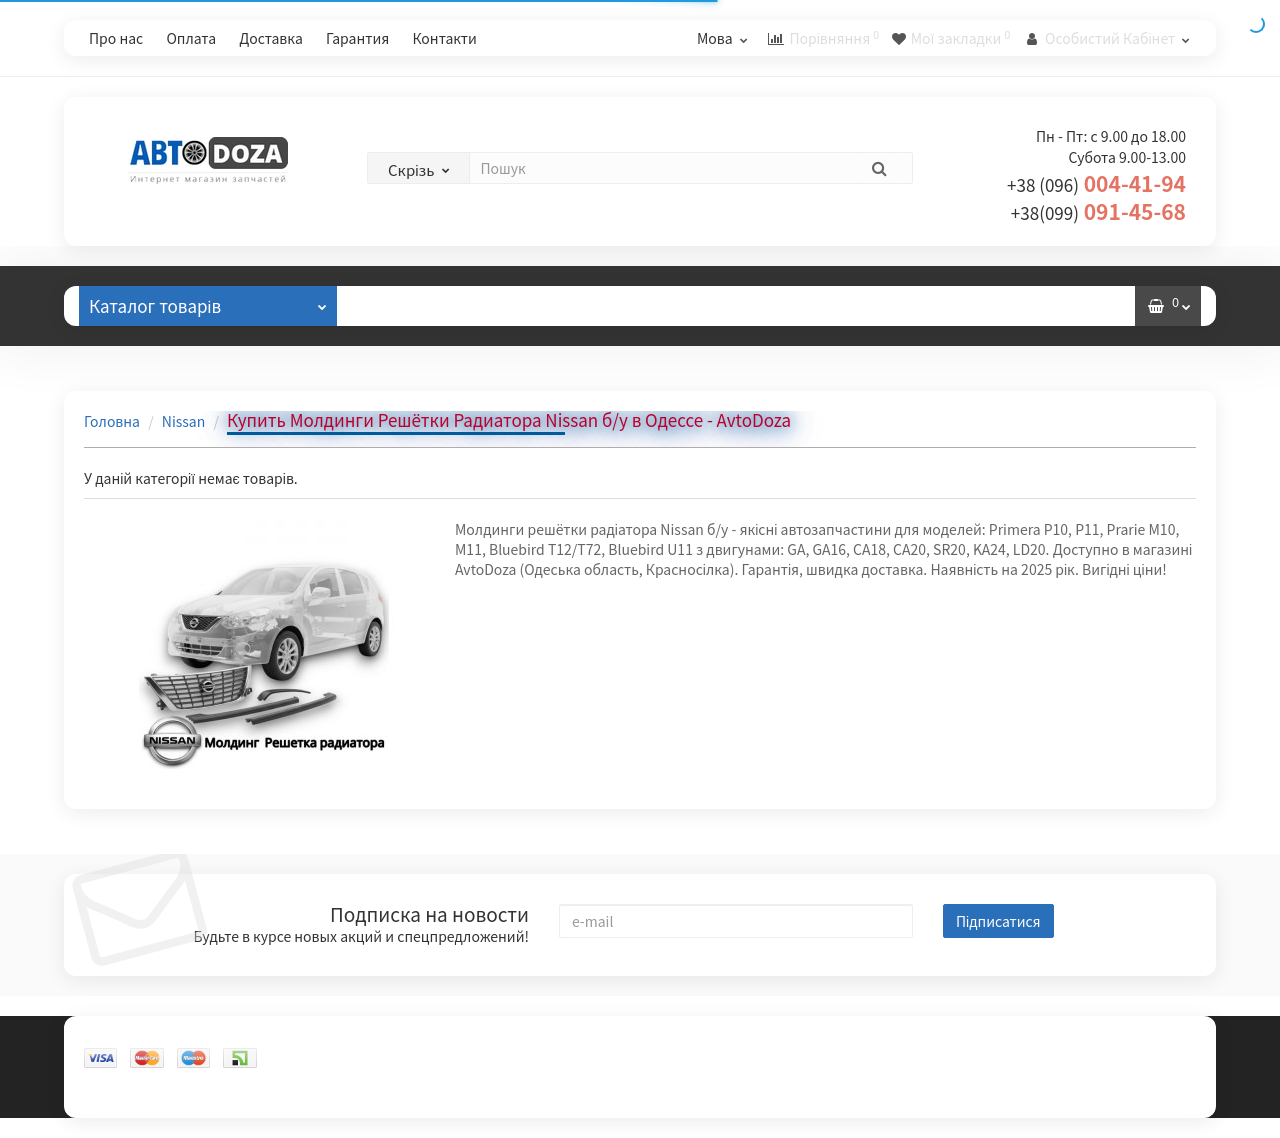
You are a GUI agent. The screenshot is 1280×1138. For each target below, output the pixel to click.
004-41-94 (1096, 183)
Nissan (184, 421)
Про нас (116, 38)
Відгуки (406, 306)
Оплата (191, 38)
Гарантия (357, 38)
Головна (112, 421)
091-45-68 (1098, 211)
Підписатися (998, 921)
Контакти (444, 38)
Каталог (208, 302)
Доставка (271, 38)
